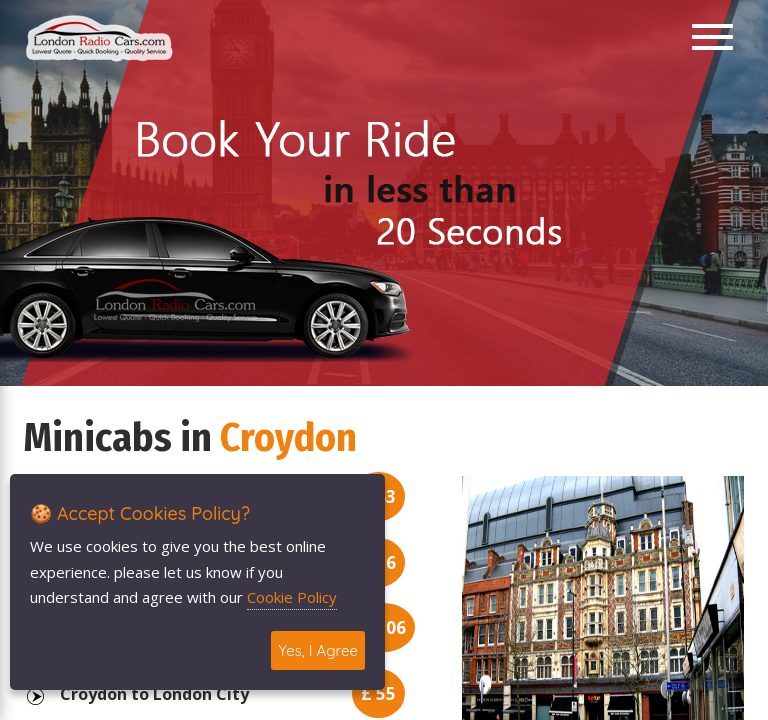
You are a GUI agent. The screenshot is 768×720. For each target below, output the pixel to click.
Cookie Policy (292, 597)
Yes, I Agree (318, 650)
